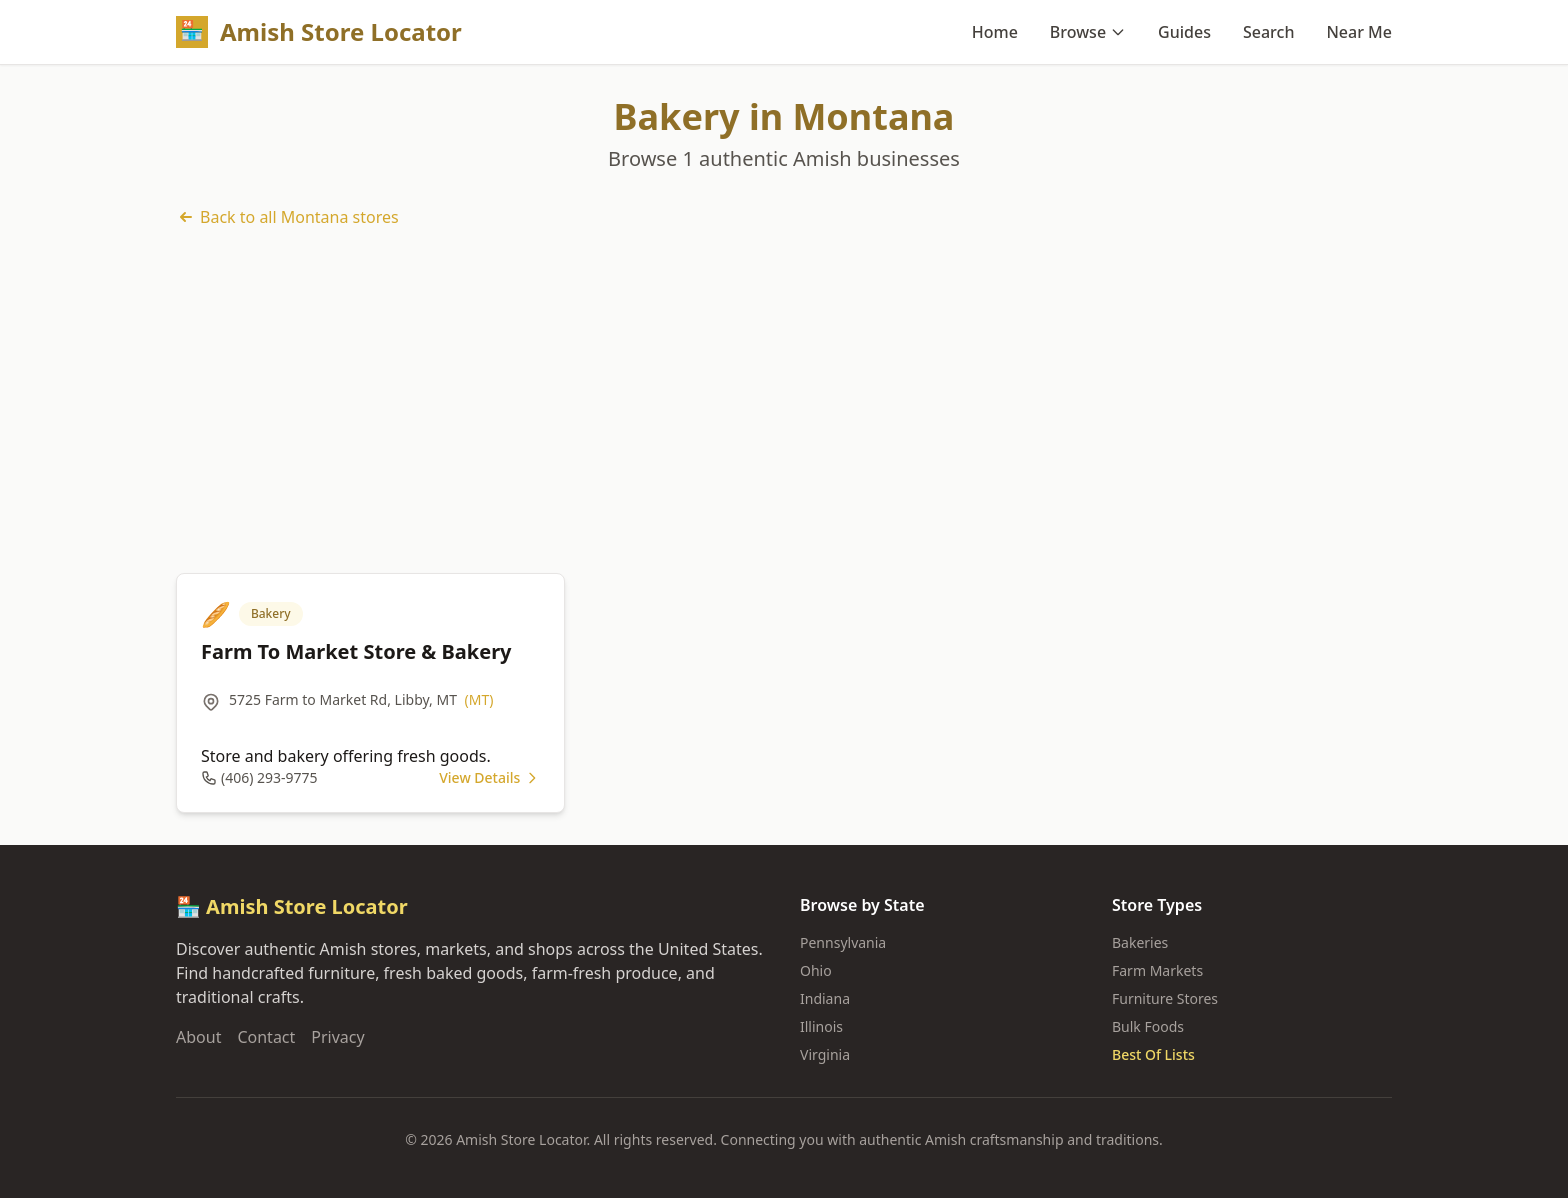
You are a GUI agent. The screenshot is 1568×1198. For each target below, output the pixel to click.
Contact (266, 1037)
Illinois (821, 1026)
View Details (489, 777)
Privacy (337, 1037)
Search (1268, 32)
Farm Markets (1157, 970)
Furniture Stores (1165, 998)
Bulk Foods (1148, 1026)
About (198, 1037)
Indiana (825, 998)
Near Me (1359, 32)
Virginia (825, 1054)
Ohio (816, 970)
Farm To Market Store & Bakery (356, 651)
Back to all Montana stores (287, 217)
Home (995, 32)
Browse (1088, 32)
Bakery (271, 613)
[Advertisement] (784, 401)
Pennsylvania (843, 942)
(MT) (479, 699)
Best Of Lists (1153, 1054)
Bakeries (1140, 942)
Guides (1184, 32)
